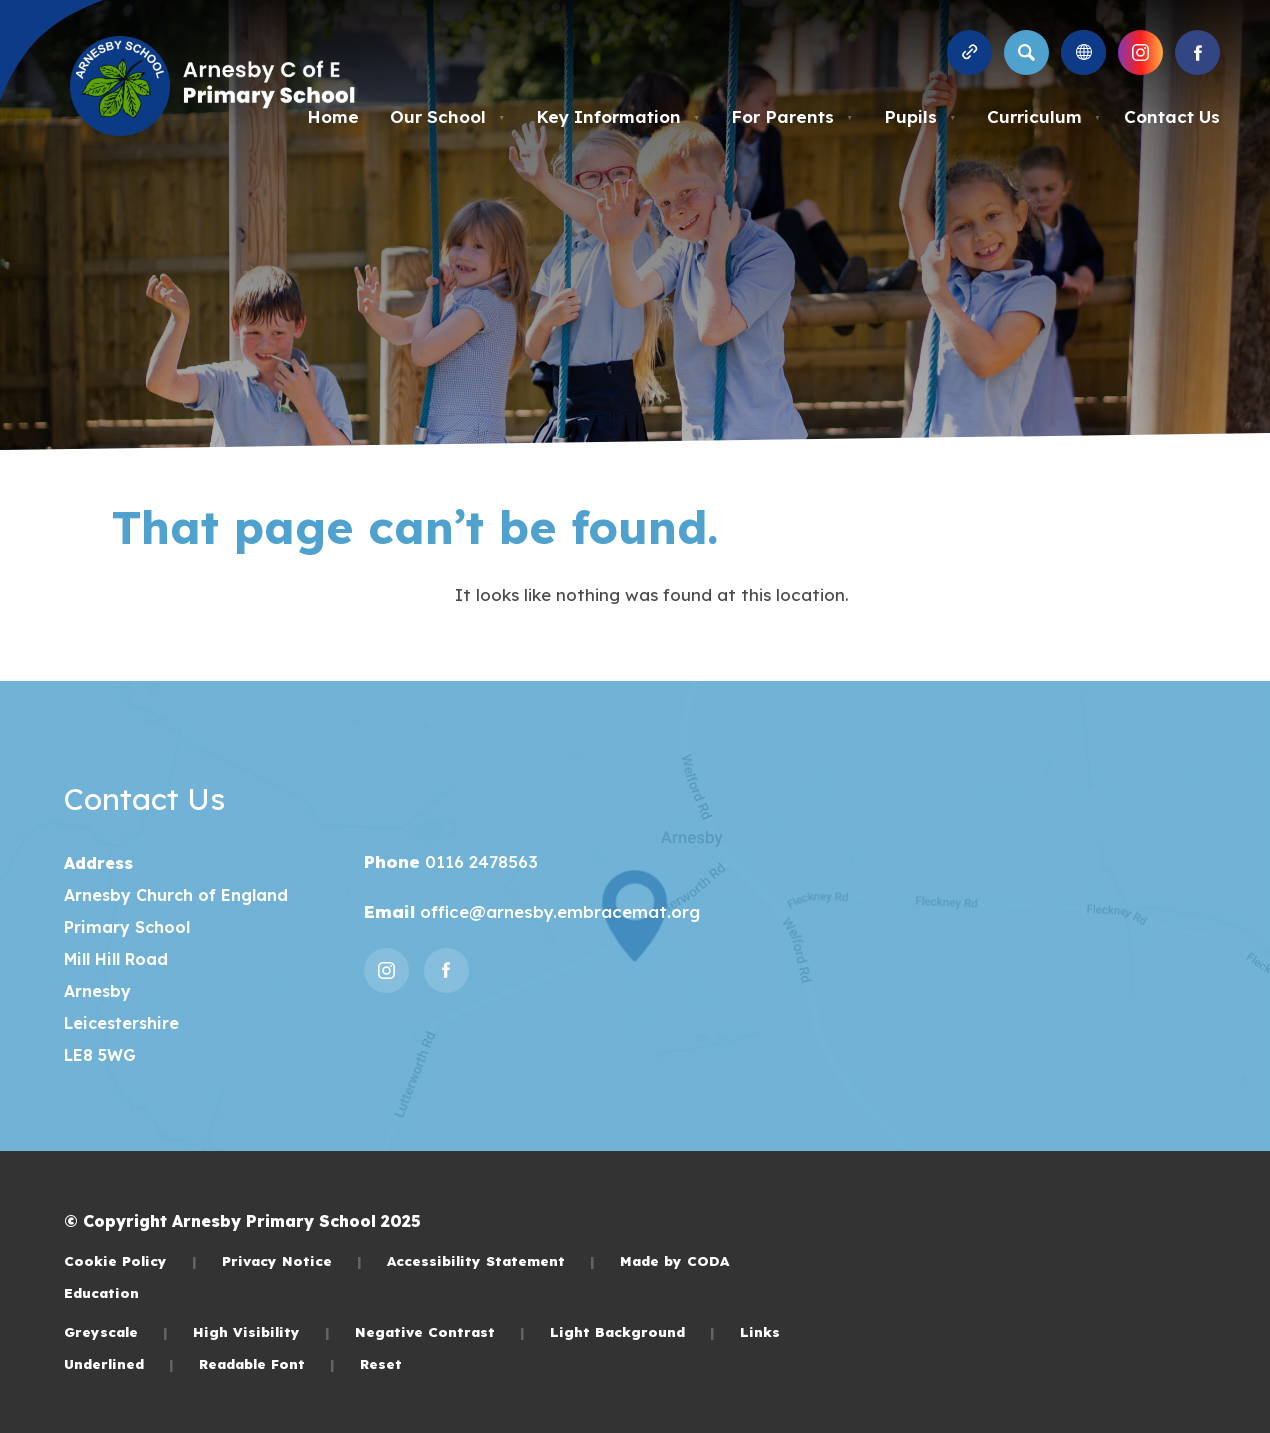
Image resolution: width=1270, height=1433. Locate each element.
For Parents (792, 116)
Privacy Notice (292, 1260)
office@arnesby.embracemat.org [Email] (557, 911)
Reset (381, 1363)
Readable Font (267, 1363)
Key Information (618, 116)
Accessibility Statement (491, 1260)
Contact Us (1172, 116)
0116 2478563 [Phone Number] (479, 861)
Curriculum (1044, 116)
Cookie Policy (130, 1260)
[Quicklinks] (969, 52)
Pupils (920, 116)
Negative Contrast (440, 1331)
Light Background (632, 1331)
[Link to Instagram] (1140, 52)
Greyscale (116, 1331)
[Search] (1026, 52)
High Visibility (261, 1331)
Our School (447, 116)
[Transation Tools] (1083, 52)
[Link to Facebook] (1197, 52)
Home (333, 116)
